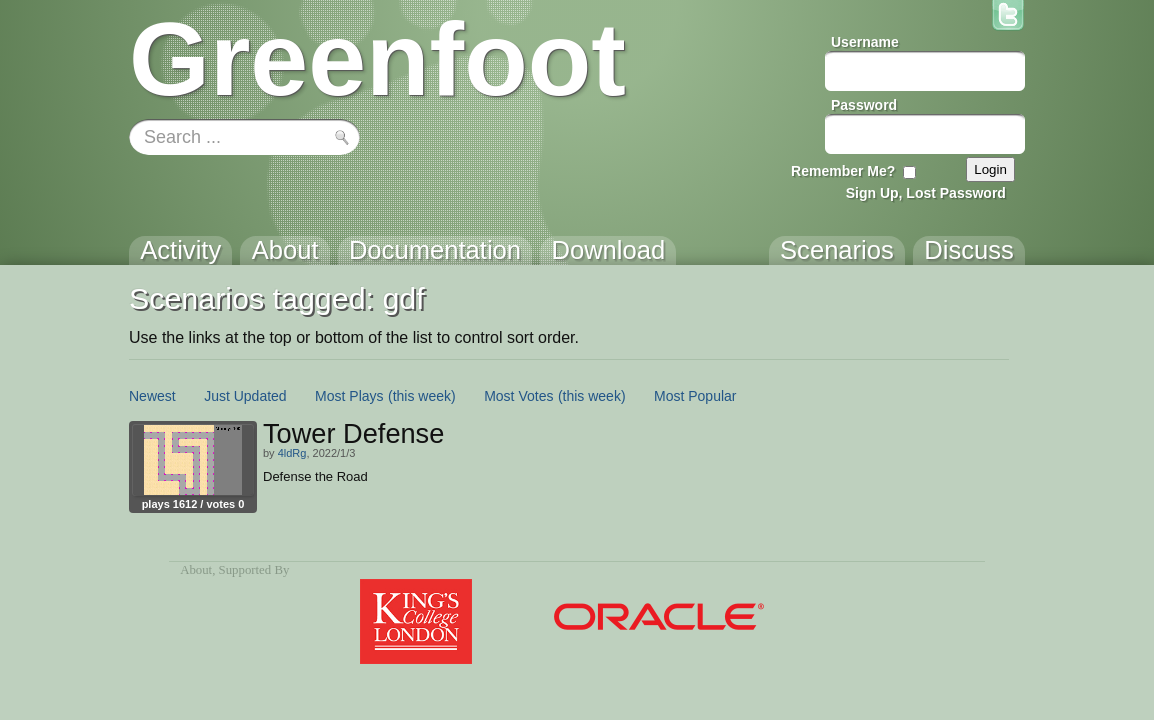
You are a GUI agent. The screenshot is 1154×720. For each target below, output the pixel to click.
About (196, 570)
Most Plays (349, 396)
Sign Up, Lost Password (926, 193)
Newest (152, 396)
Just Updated (245, 396)
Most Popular (695, 396)
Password (864, 105)
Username (865, 42)
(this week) (422, 396)
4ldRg (292, 453)
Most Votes (518, 396)
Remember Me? (843, 171)
